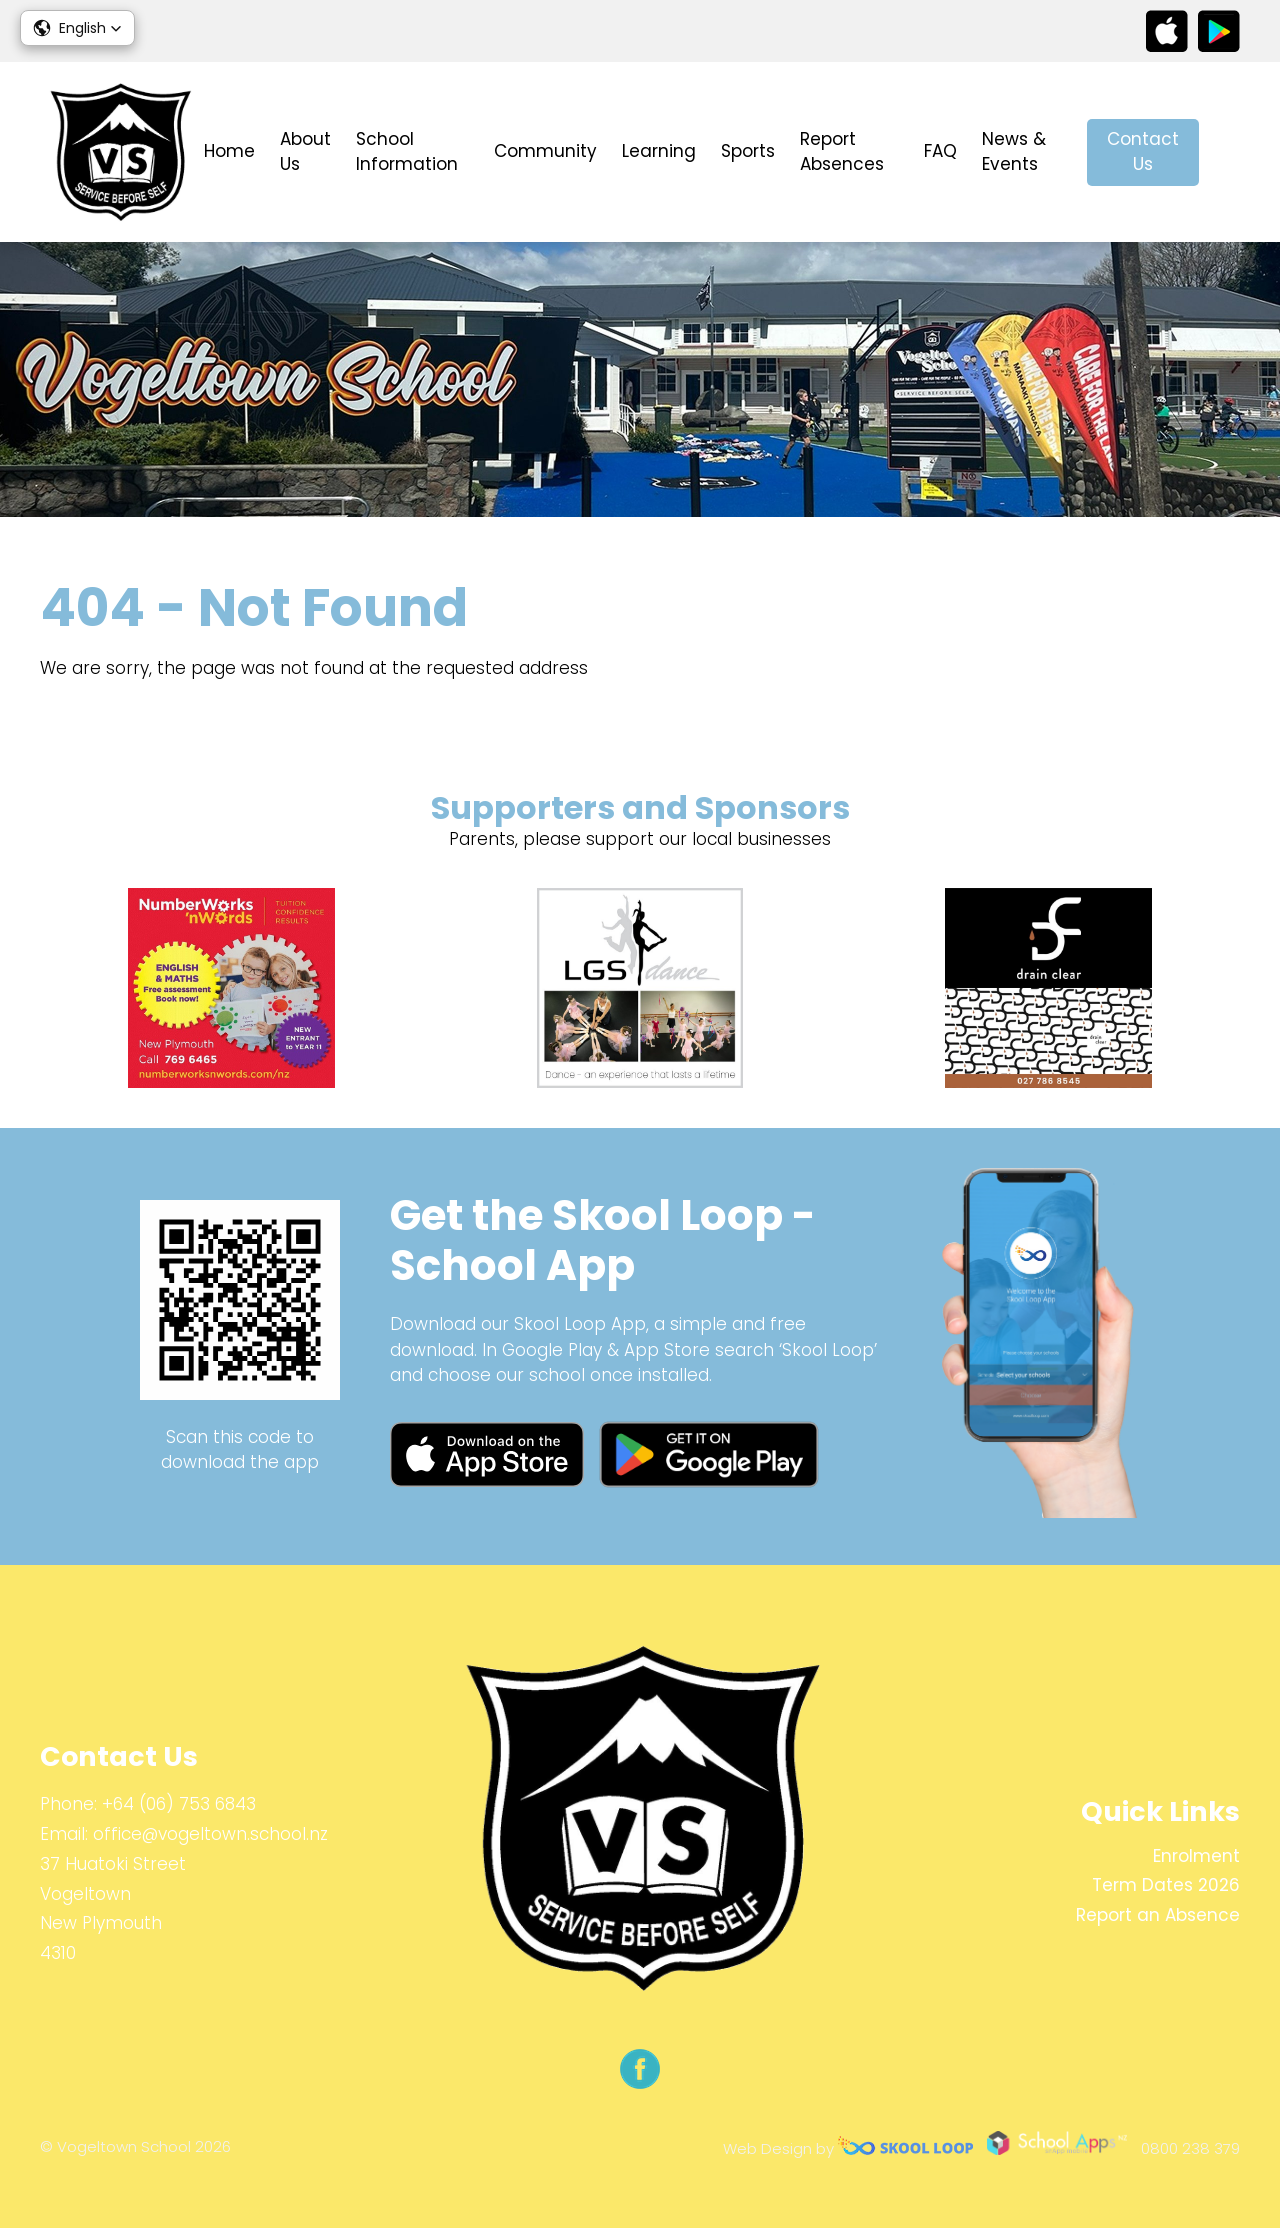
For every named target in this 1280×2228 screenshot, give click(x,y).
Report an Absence (1158, 1915)
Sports (748, 151)
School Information (407, 152)
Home (229, 151)
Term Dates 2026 (1166, 1885)
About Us (305, 152)
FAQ (940, 151)
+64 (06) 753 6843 (179, 1804)
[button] (77, 28)
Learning (659, 151)
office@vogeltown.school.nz (210, 1834)
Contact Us (1143, 152)
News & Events (1014, 152)
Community (545, 151)
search (1229, 152)
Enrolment (1196, 1856)
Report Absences (842, 152)
